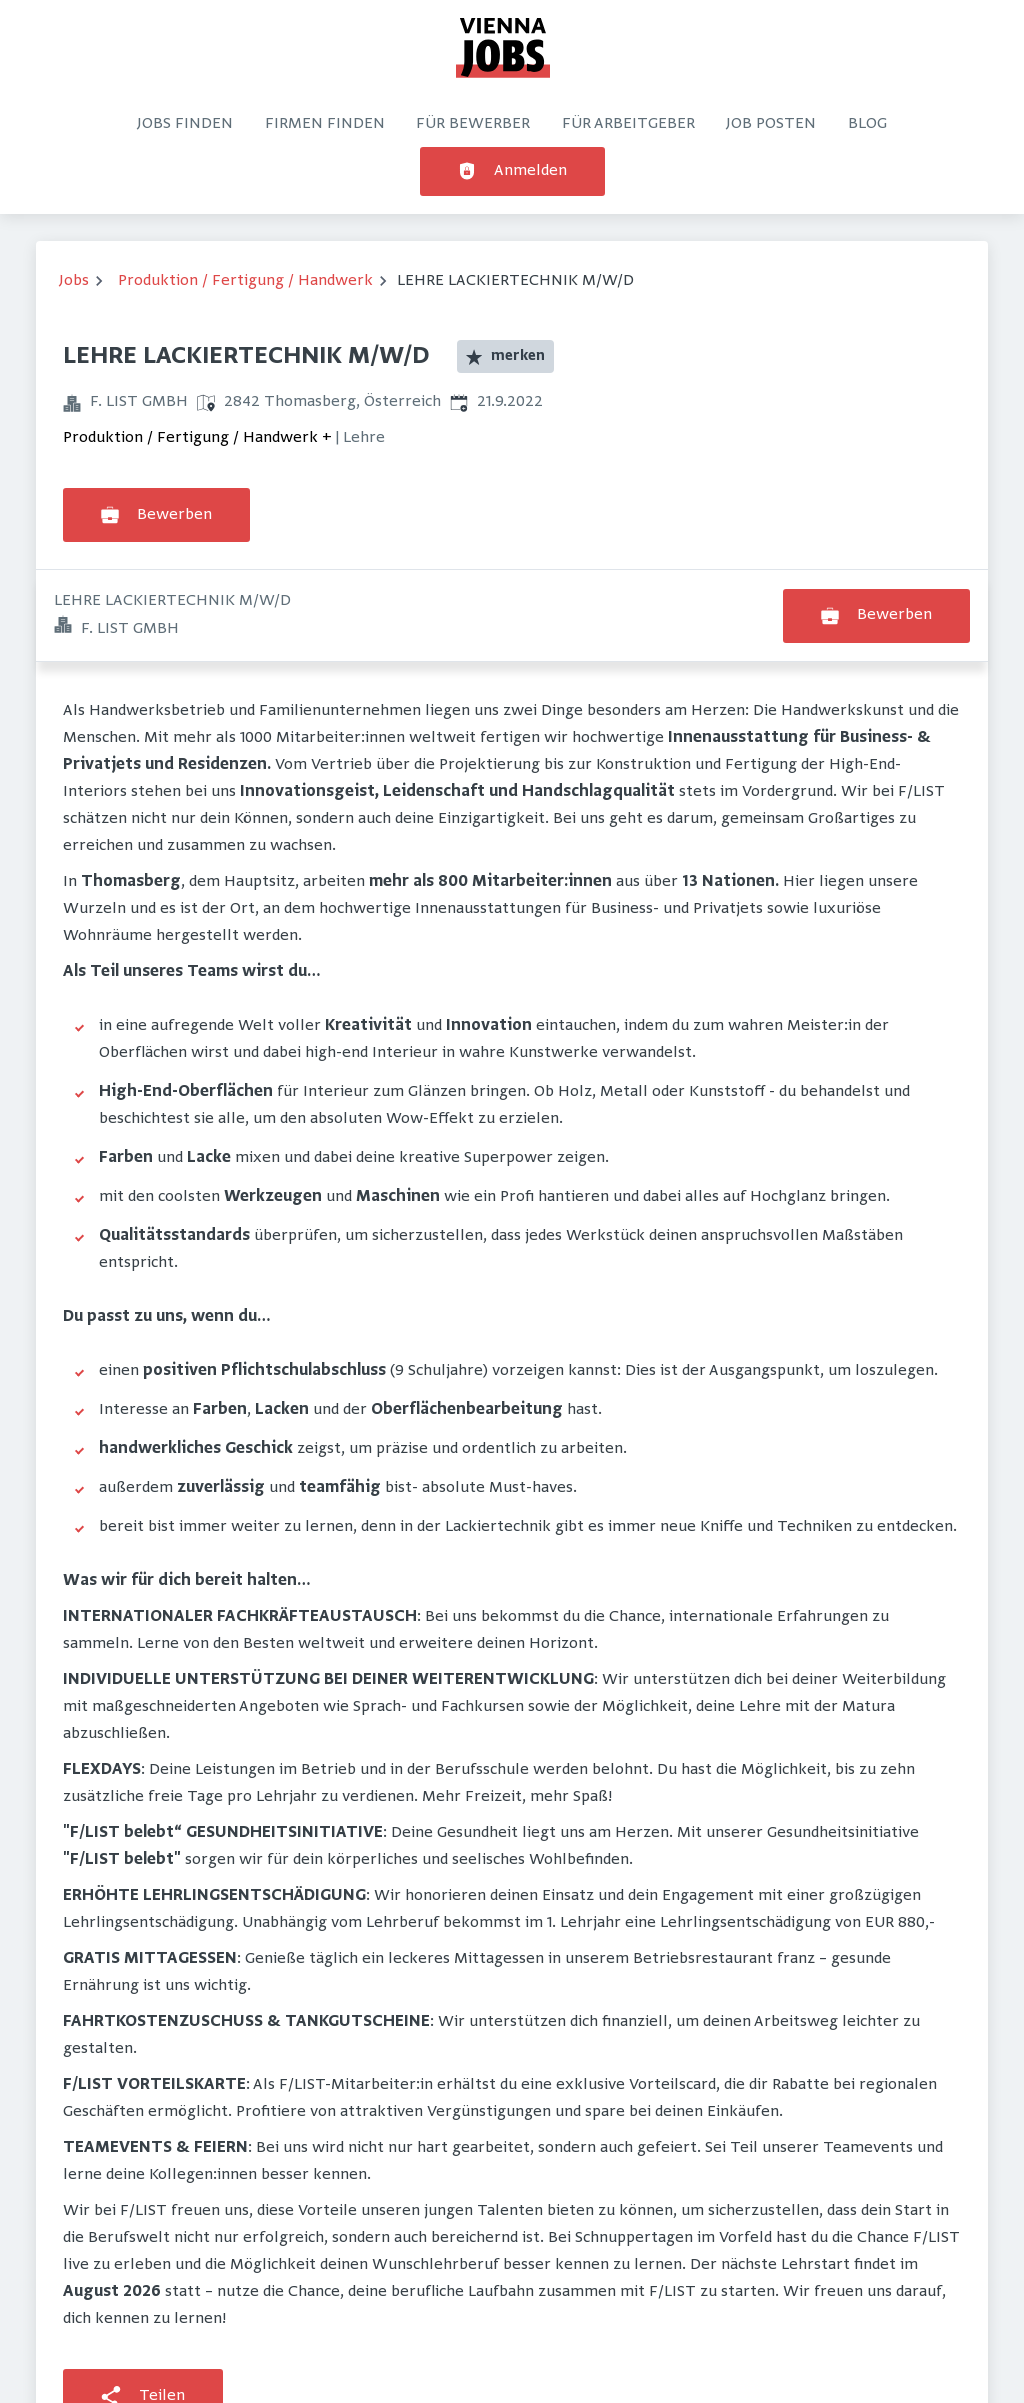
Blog (867, 124)
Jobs (74, 281)
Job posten (771, 124)
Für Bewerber (473, 124)
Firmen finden (325, 124)
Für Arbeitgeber (628, 124)
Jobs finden (185, 124)
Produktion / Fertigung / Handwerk (245, 281)
